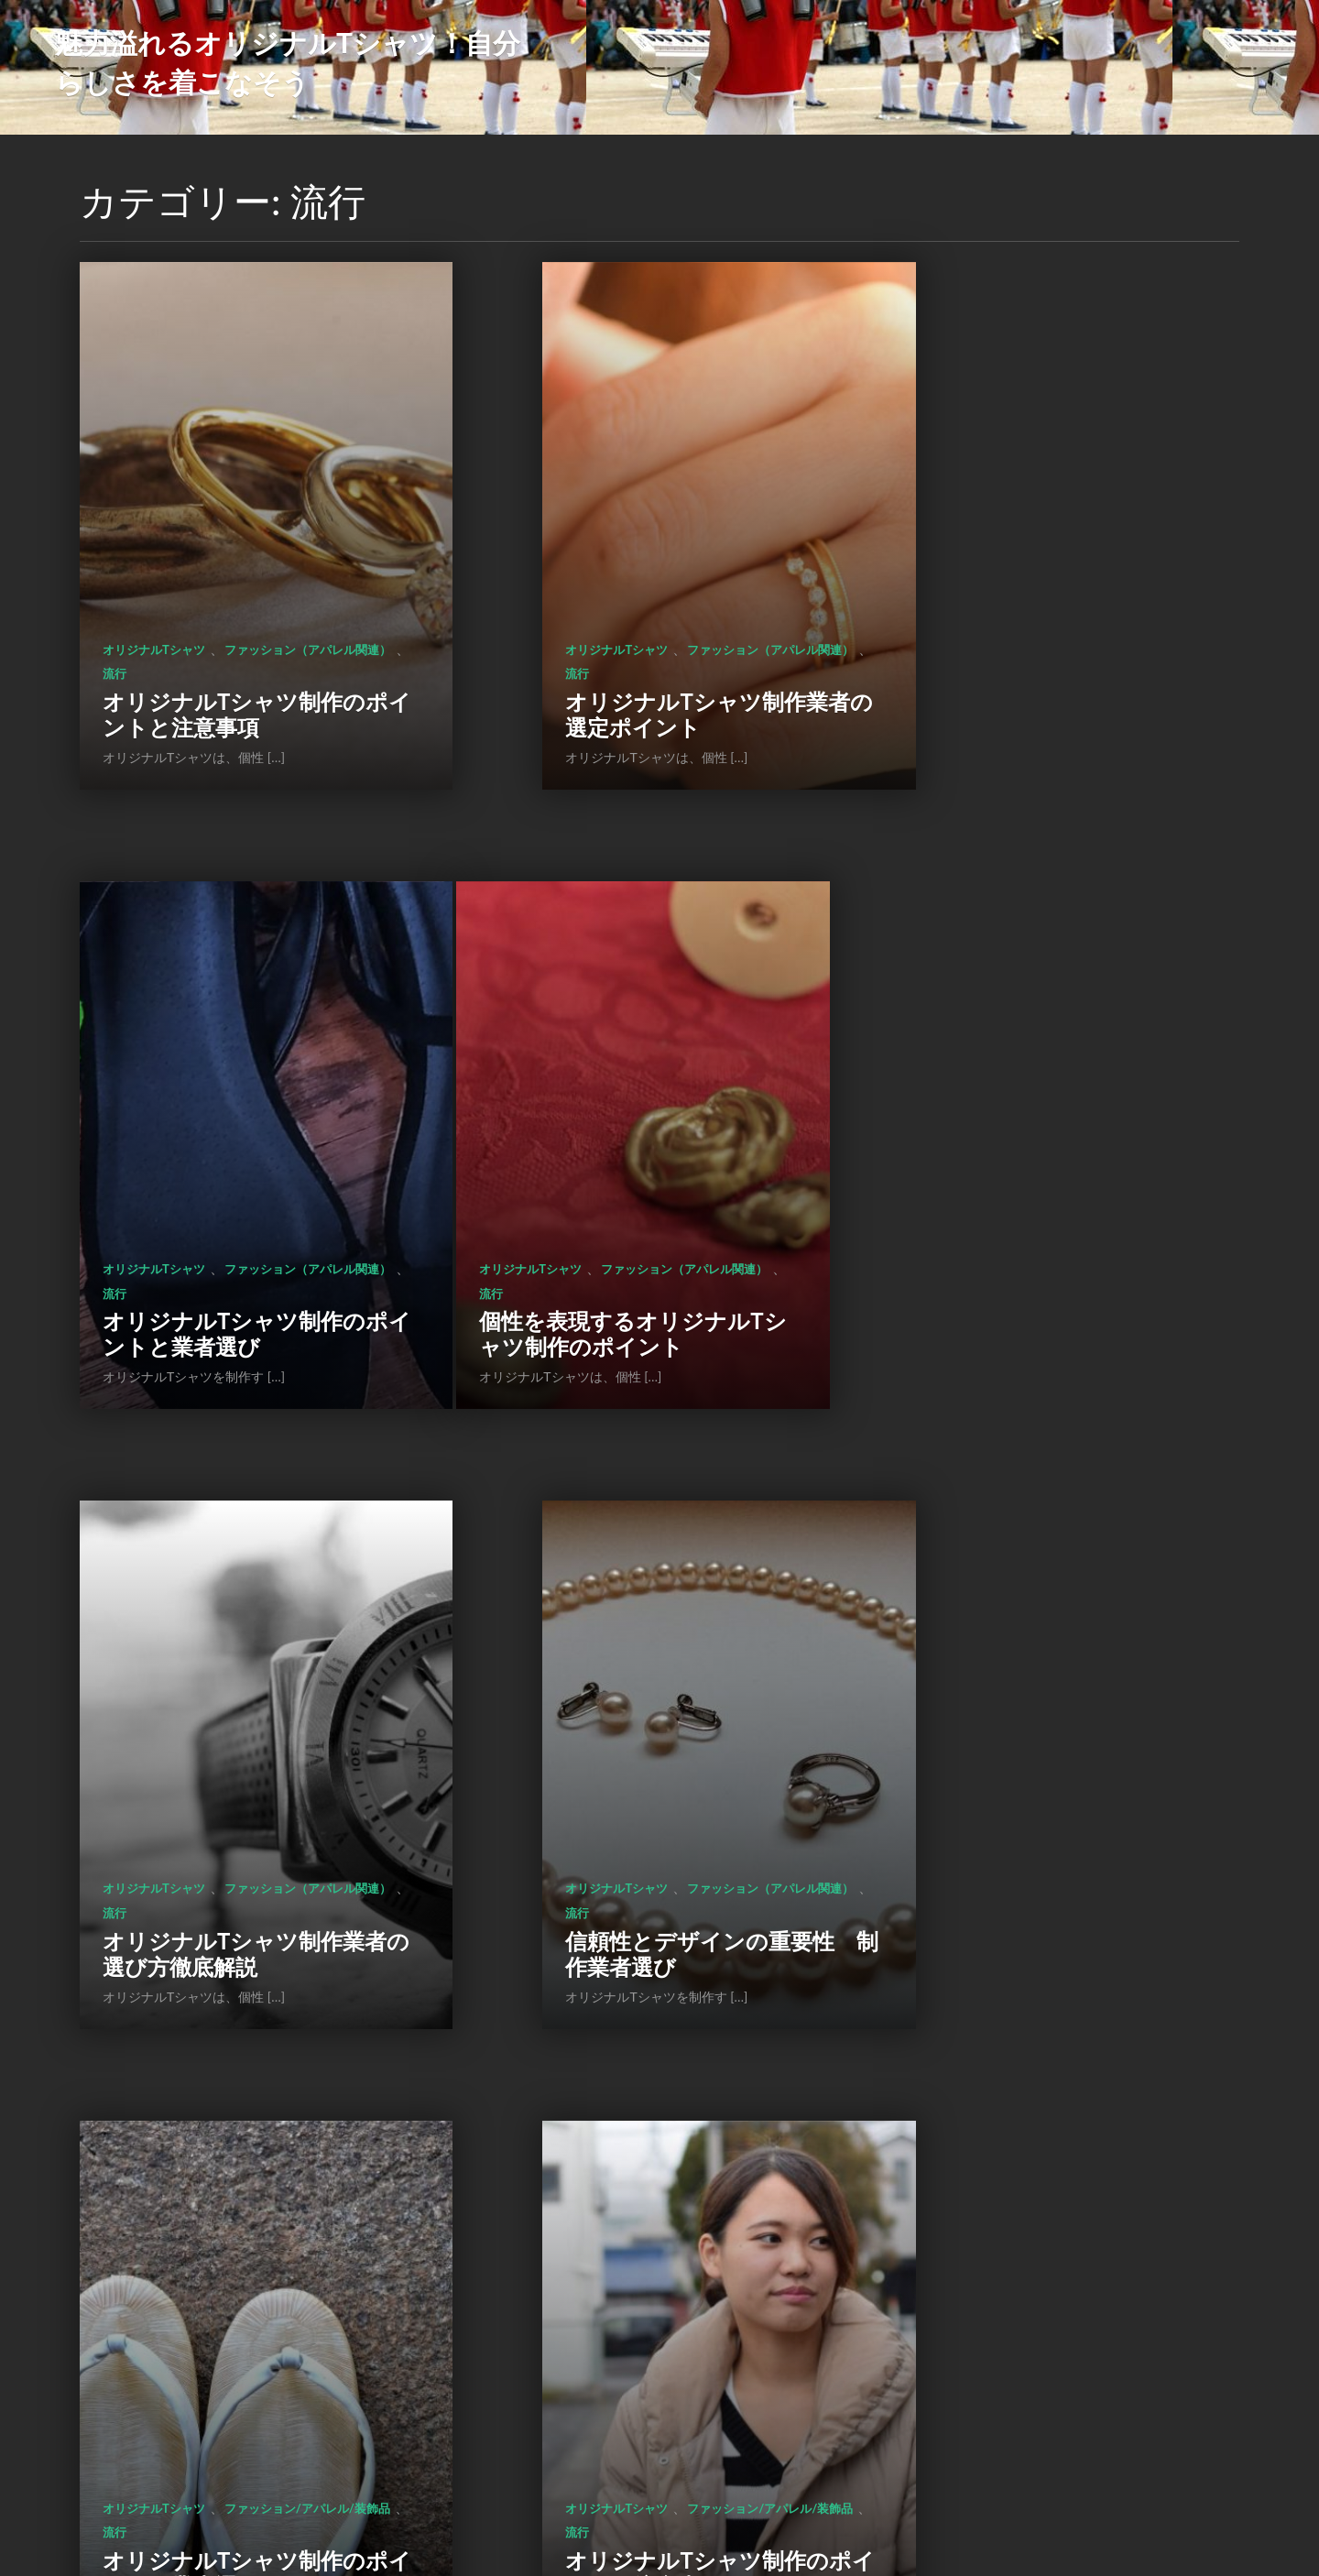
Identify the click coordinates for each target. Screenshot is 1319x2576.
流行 (300, 589)
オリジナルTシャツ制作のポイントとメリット (234, 2233)
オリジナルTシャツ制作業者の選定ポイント (643, 629)
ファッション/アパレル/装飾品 (185, 1632)
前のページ (536, 2416)
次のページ (782, 2416)
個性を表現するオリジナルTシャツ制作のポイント (234, 1164)
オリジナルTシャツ (154, 564)
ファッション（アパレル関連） (186, 589)
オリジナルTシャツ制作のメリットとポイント (1052, 1699)
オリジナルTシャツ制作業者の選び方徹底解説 (643, 1164)
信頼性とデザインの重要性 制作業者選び (1045, 1164)
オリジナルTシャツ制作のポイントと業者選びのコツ (234, 1686)
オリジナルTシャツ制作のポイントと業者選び (1052, 629)
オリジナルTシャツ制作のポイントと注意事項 (234, 629)
